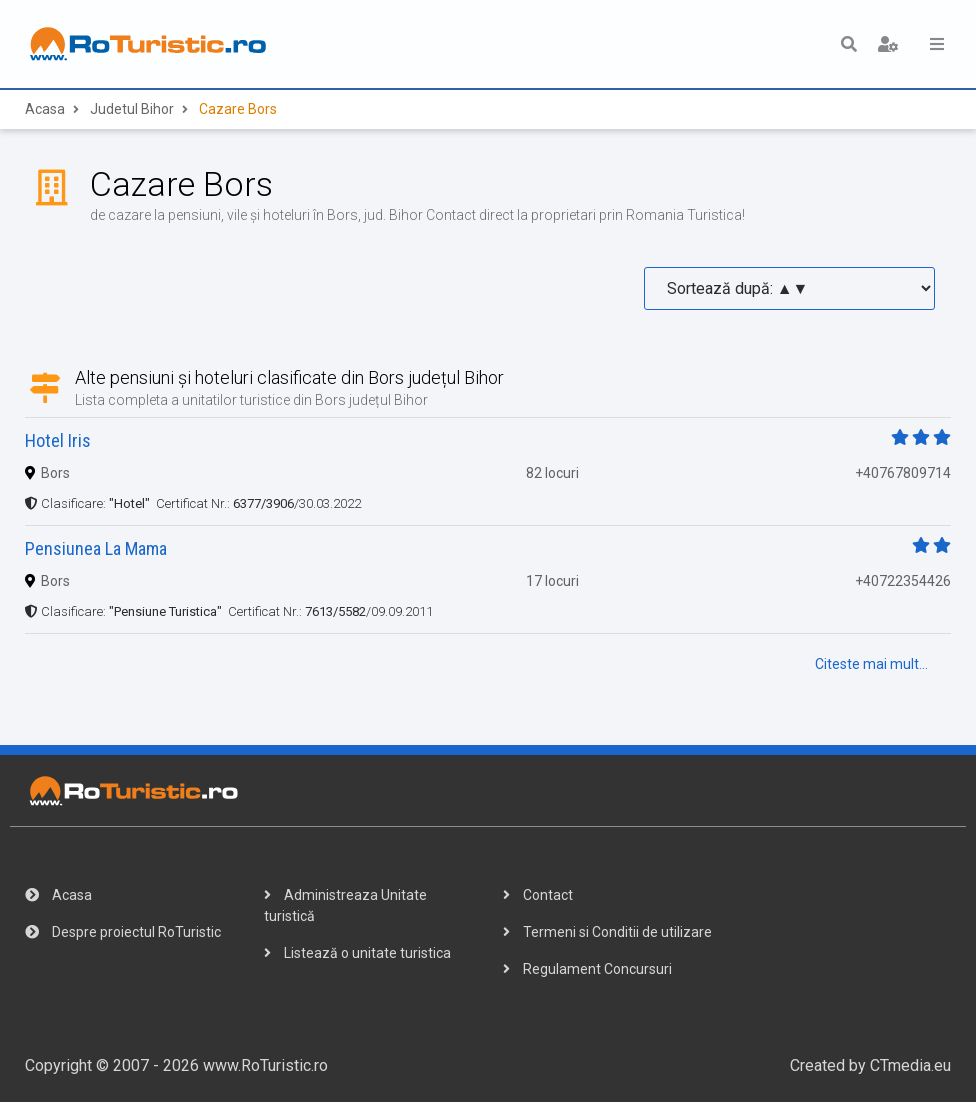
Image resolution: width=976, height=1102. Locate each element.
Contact (538, 895)
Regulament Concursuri (587, 969)
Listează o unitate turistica (357, 953)
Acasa (45, 109)
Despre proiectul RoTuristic (123, 932)
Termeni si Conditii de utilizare (607, 932)
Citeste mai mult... (871, 664)
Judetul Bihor (132, 109)
